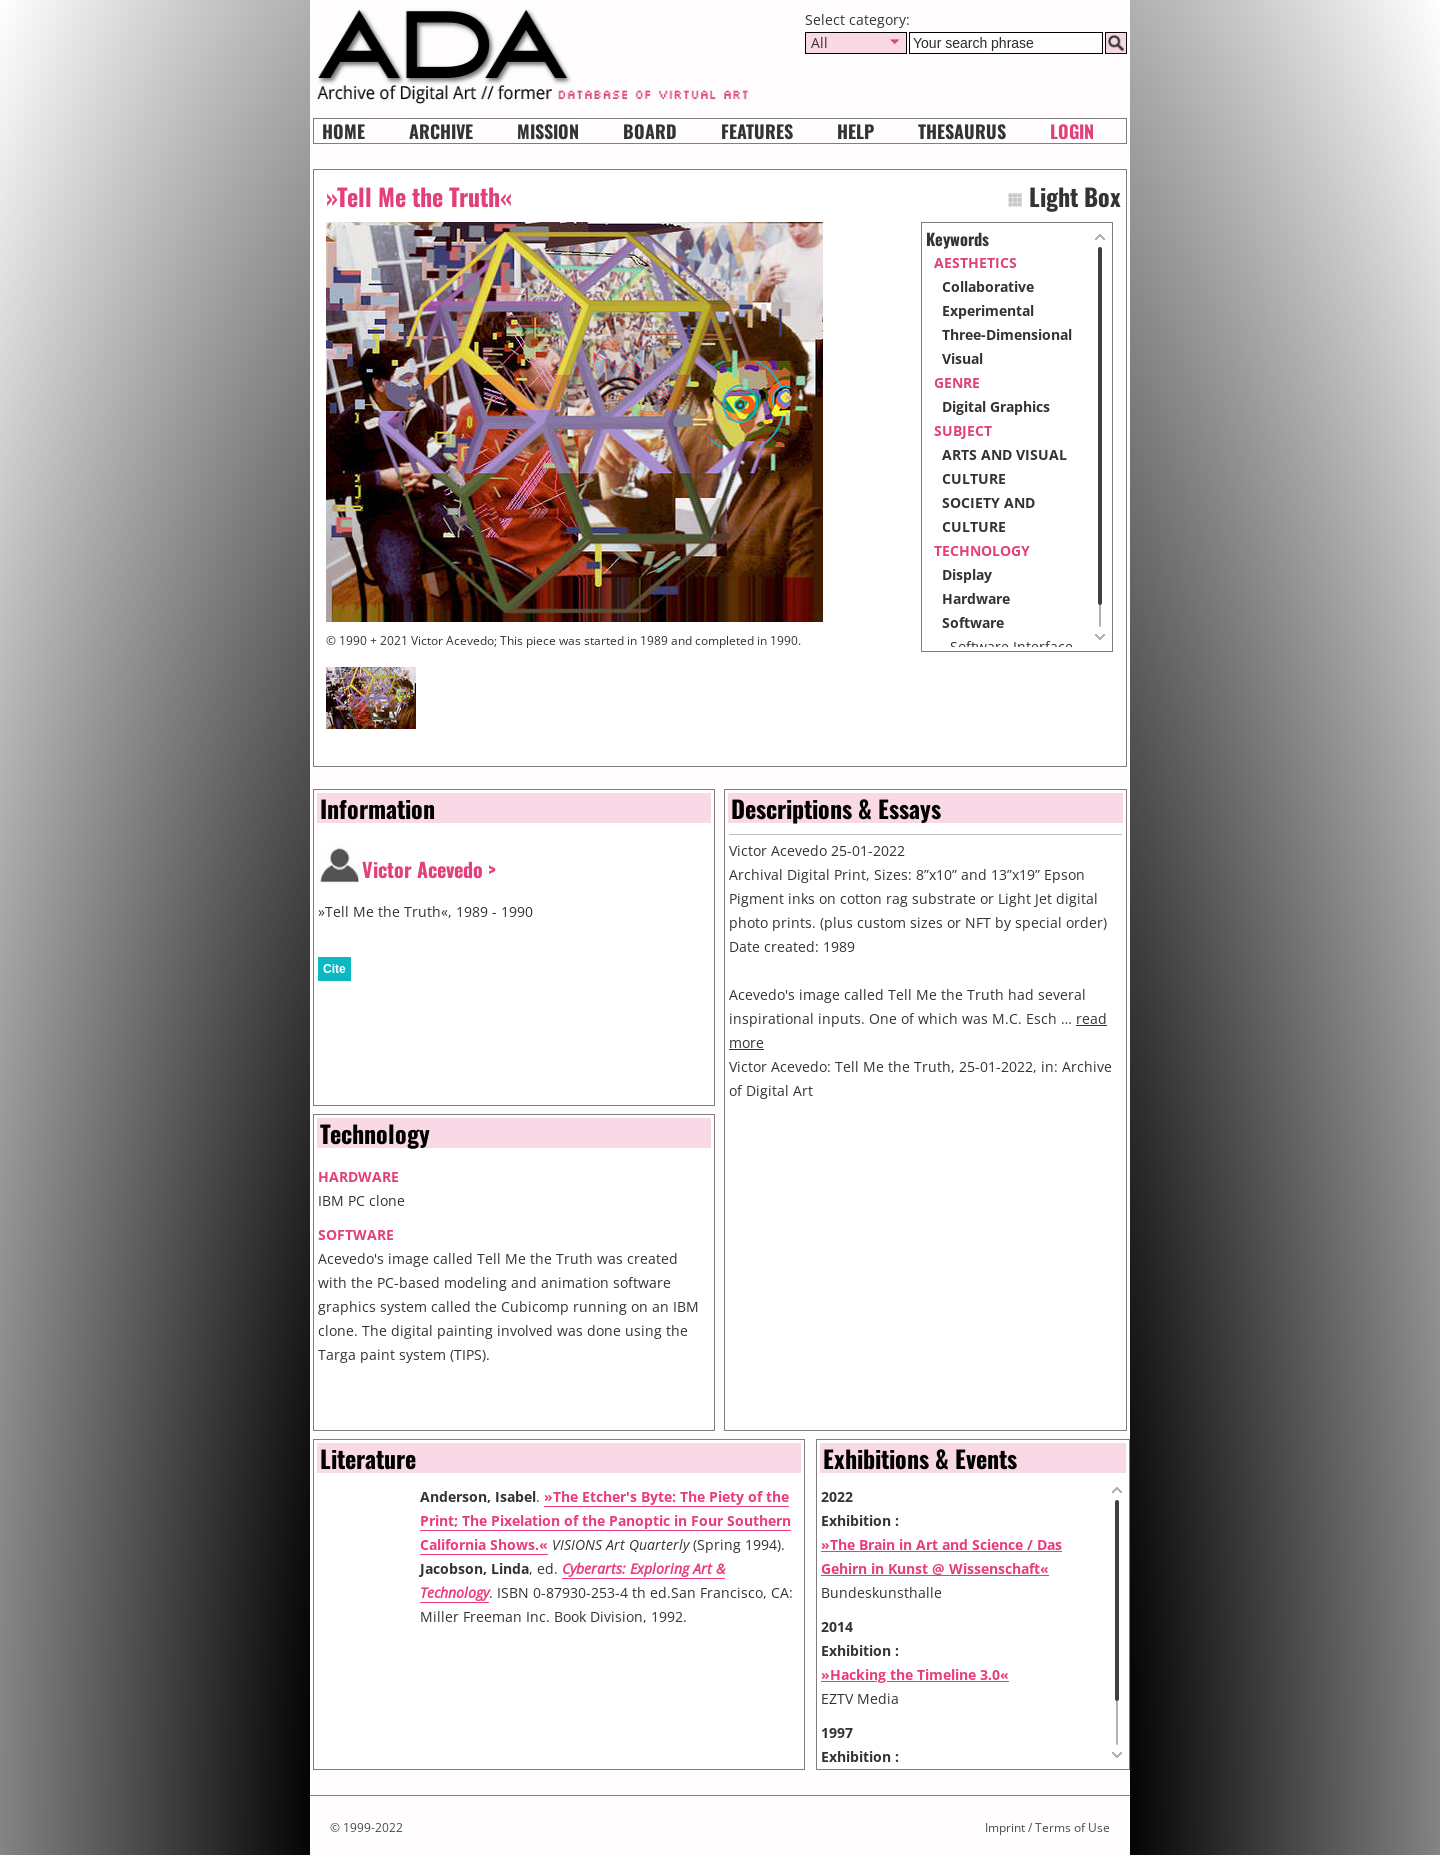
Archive (441, 131)
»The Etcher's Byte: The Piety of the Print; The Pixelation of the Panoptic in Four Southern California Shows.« (605, 1520)
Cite (334, 969)
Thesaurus (962, 131)
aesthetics (975, 262)
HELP (855, 131)
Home (343, 131)
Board (650, 131)
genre (957, 382)
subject (963, 430)
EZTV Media (860, 1698)
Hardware (976, 598)
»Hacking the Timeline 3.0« (915, 1674)
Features (757, 131)
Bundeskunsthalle (881, 1592)
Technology (982, 550)
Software (973, 622)
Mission (548, 131)
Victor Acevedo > (429, 869)
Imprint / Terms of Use (1047, 1827)
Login (1072, 131)
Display (967, 574)
